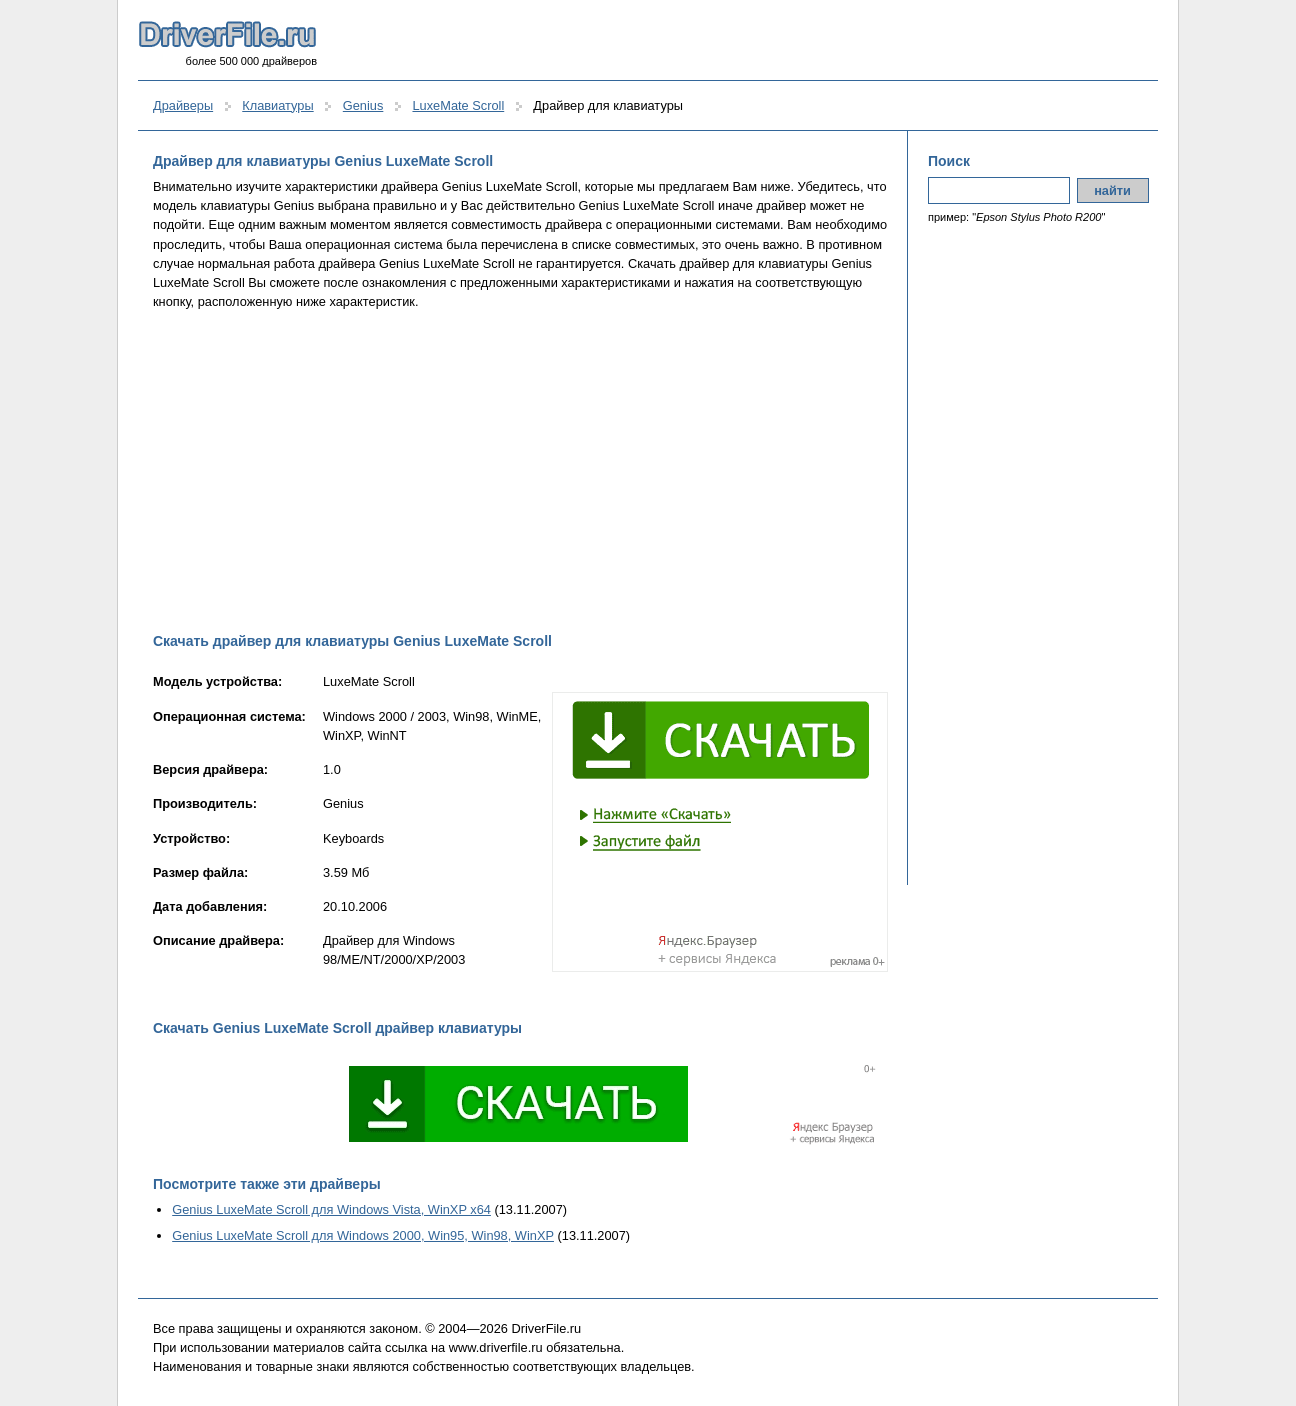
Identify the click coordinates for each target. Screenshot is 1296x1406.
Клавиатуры (277, 105)
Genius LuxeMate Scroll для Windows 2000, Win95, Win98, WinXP (363, 1235)
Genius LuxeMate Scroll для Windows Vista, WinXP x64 (331, 1209)
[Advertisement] (520, 471)
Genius (363, 105)
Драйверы (183, 105)
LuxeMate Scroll (458, 105)
